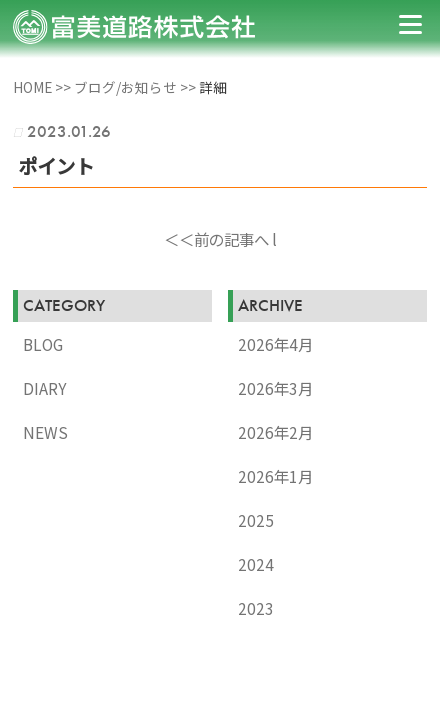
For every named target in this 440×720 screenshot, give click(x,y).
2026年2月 (275, 432)
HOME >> (43, 87)
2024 (256, 564)
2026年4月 (275, 344)
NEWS (45, 432)
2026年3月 (275, 388)
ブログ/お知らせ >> (136, 87)
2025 (256, 520)
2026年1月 (275, 476)
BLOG (43, 344)
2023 (256, 608)
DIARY (45, 388)
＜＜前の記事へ (216, 239)
